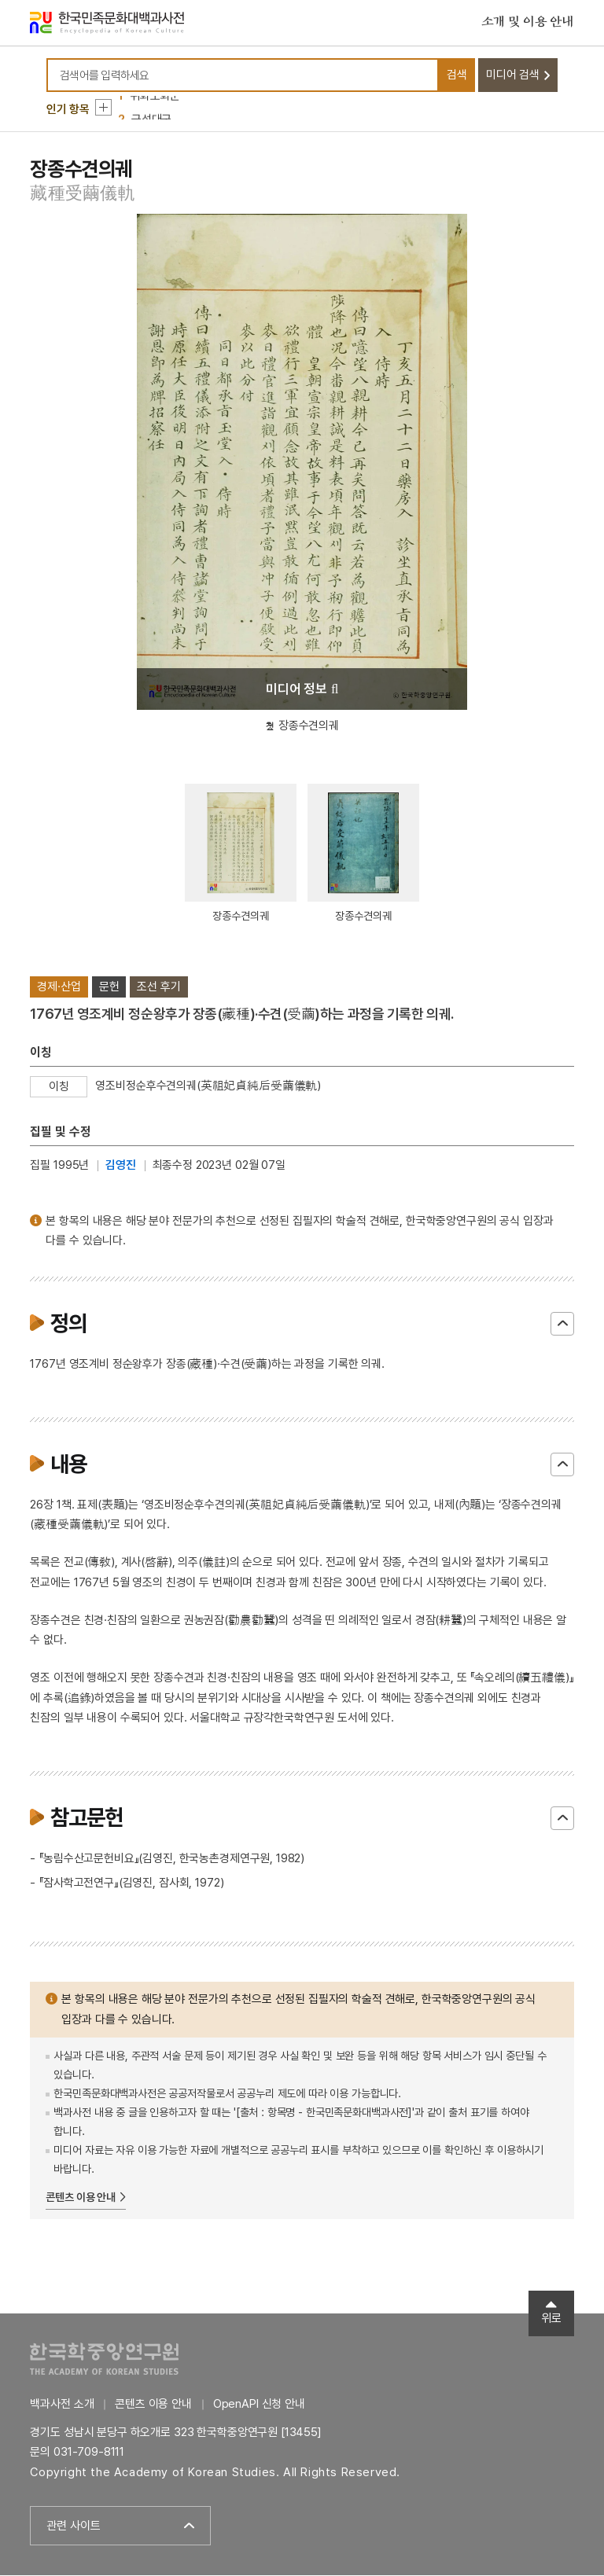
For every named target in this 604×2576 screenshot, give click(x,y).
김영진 (120, 1166)
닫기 (562, 1324)
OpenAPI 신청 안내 (259, 2405)
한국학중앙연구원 (104, 2359)
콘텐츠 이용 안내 (81, 2198)
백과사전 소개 (62, 2405)
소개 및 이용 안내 (527, 23)
